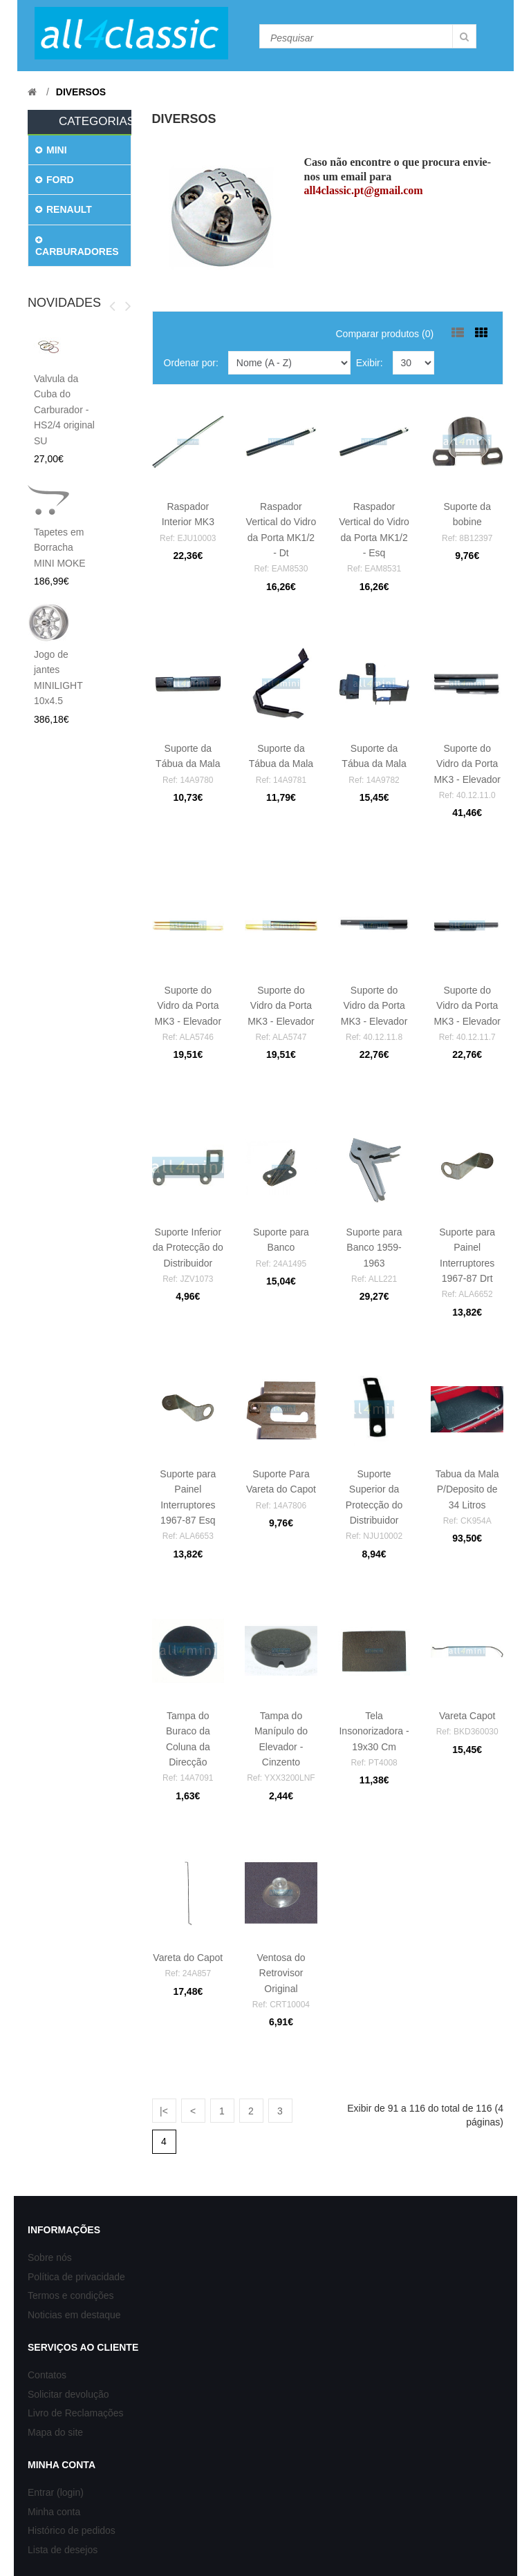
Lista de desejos (62, 2549)
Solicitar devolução (68, 2394)
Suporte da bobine (467, 522)
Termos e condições (71, 2295)
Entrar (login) (56, 2492)
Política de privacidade (76, 2276)
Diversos (81, 91)
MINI (51, 149)
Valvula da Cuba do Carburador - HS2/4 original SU (64, 409)
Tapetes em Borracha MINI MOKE (60, 548)
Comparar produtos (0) (384, 333)
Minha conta (54, 2511)
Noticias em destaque (74, 2314)
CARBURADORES (77, 246)
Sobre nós (50, 2257)
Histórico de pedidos (71, 2530)
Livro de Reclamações (76, 2412)
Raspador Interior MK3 (188, 522)
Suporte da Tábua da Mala (188, 764)
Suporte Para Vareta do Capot (281, 1489)
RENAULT (63, 209)
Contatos (47, 2374)
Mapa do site (55, 2432)
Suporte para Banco (281, 1248)
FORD (54, 179)
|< (164, 2110)
